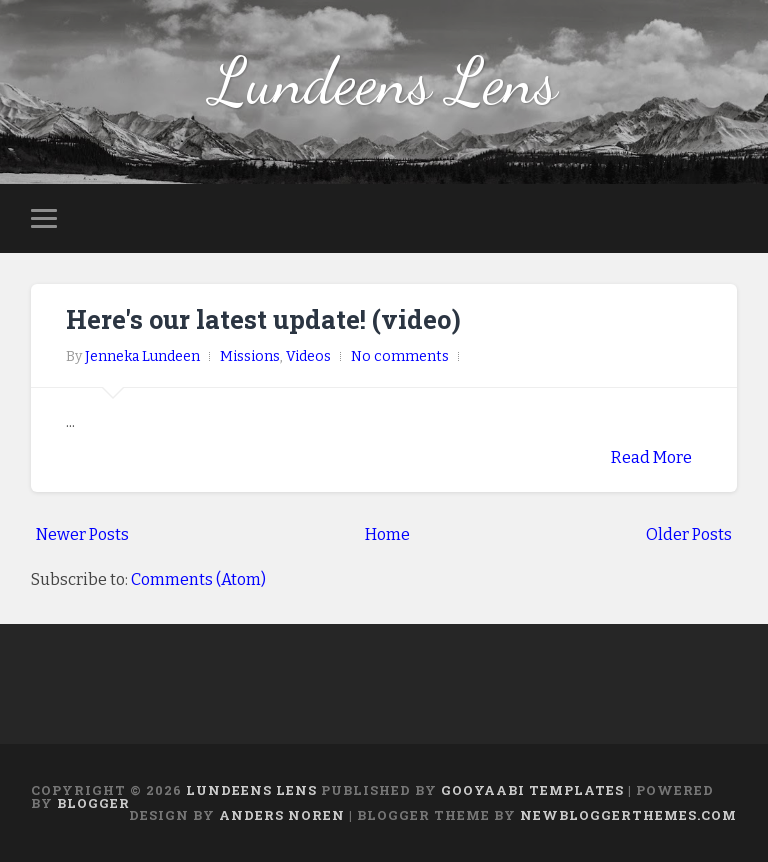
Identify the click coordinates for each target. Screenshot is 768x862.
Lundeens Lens (384, 81)
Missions (250, 356)
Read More (651, 457)
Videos (308, 356)
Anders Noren (282, 815)
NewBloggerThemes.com (628, 815)
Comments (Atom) (198, 579)
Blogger (93, 803)
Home (387, 534)
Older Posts (689, 534)
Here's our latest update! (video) (263, 319)
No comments (400, 356)
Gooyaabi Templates (532, 790)
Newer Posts (82, 534)
